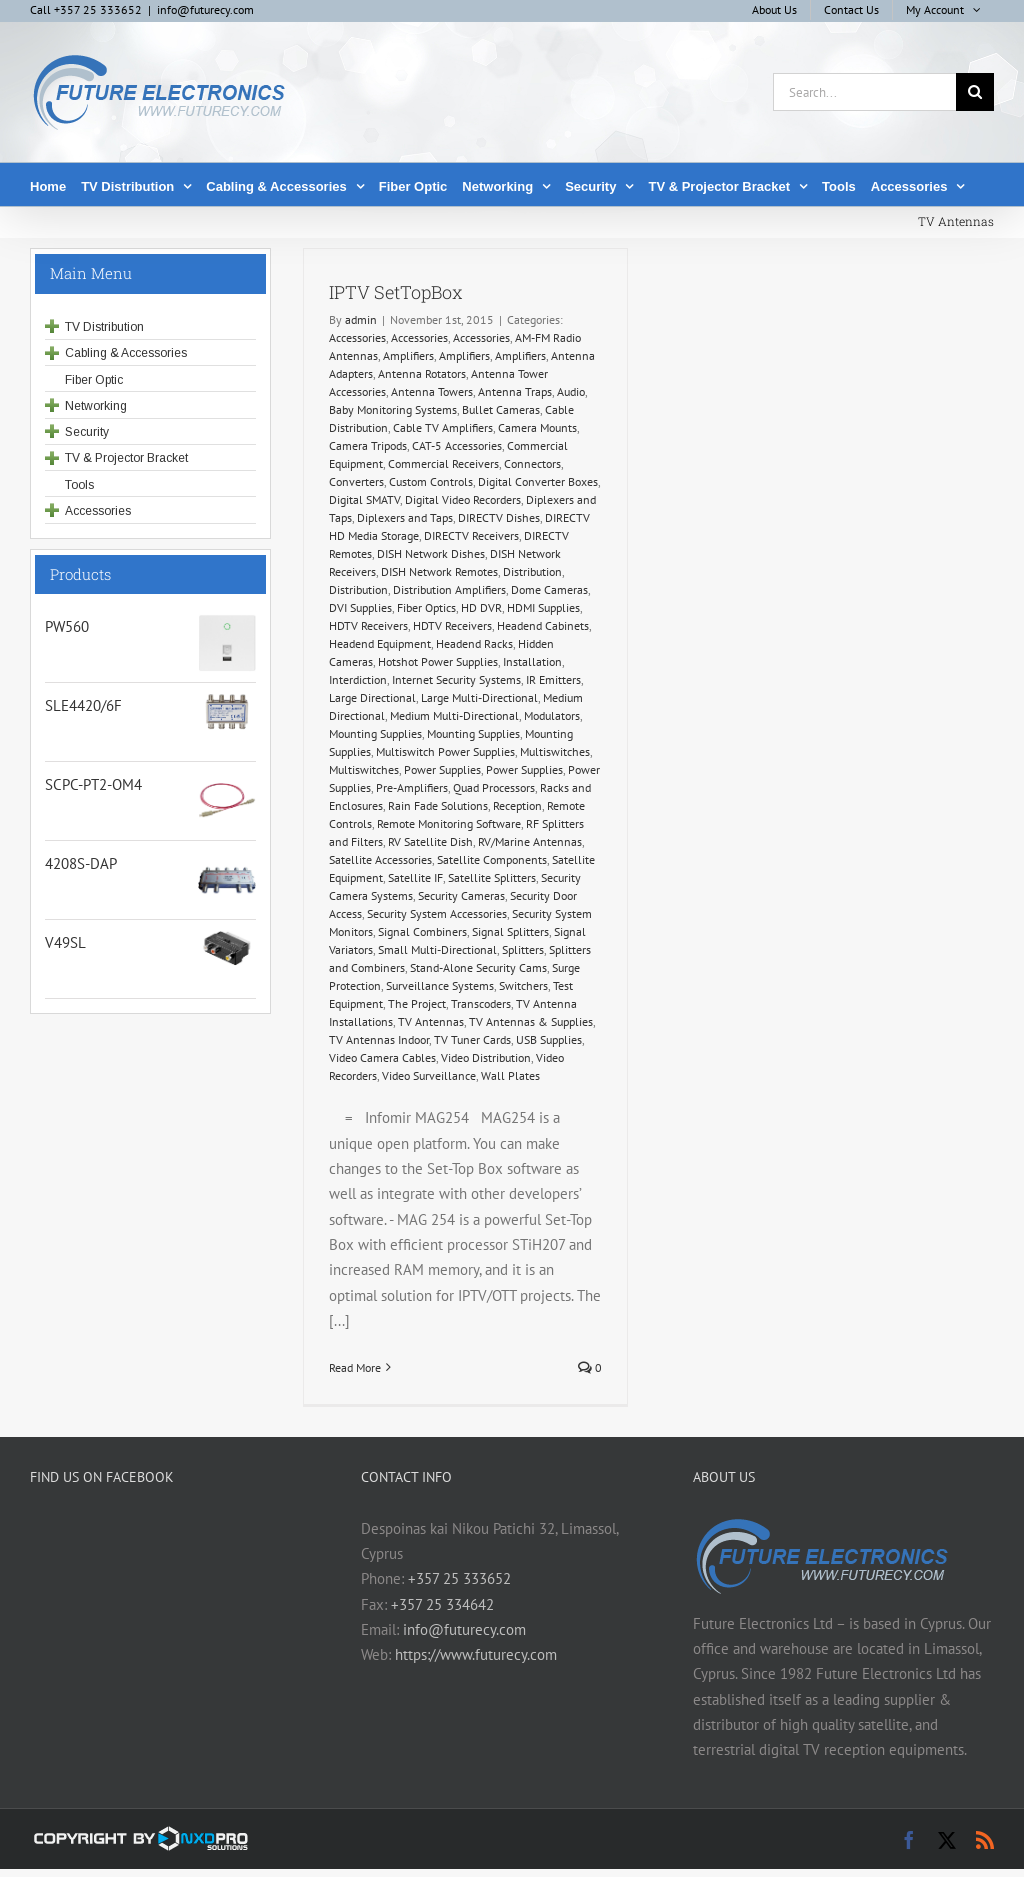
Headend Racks (474, 643)
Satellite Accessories (380, 859)
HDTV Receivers (368, 625)
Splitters (523, 949)
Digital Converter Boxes (538, 481)
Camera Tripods (368, 445)
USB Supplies (549, 1039)
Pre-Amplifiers (412, 787)
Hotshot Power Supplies (438, 661)
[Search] (975, 92)
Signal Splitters (510, 931)
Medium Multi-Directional (454, 715)
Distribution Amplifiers (449, 589)
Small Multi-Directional (437, 949)
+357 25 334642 (442, 1604)
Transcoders (481, 1003)
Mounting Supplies (375, 733)
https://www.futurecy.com (476, 1654)
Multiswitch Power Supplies (445, 751)
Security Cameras (461, 895)
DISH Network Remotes (439, 571)
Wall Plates (510, 1075)
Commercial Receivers (443, 463)
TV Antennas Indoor (379, 1039)
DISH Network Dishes (431, 553)
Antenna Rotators (422, 373)
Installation (532, 661)
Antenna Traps (515, 391)
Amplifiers (408, 355)
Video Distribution (486, 1057)
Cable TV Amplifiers (443, 427)
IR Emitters (553, 679)
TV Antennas (431, 1021)
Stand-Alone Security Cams (478, 967)
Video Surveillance (429, 1075)
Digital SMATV (364, 499)
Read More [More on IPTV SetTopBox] (355, 1367)
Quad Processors (494, 787)
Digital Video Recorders (463, 499)
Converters (356, 481)
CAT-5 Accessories (457, 445)
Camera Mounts (537, 427)
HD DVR (481, 607)
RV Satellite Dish (430, 841)
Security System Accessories (437, 913)
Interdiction (358, 679)
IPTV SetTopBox (396, 292)
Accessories (357, 337)
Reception (517, 805)
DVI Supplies (360, 607)
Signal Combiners (422, 931)
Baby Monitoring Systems (393, 409)
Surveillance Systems (440, 985)
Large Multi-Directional (479, 697)
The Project (417, 1003)
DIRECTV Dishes (499, 517)
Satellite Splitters (492, 877)
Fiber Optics (426, 607)
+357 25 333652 (459, 1578)
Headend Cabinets (543, 625)
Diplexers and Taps (405, 517)
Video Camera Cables (382, 1057)
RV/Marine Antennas (530, 841)
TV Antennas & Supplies (531, 1021)
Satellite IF (415, 877)
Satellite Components (492, 859)
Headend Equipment (380, 643)
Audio (571, 391)
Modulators (552, 715)
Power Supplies (442, 769)
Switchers (523, 985)
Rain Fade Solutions (438, 805)
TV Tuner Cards (472, 1039)
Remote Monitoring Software (449, 823)
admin (361, 319)
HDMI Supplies (543, 607)
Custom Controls (431, 481)
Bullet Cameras (501, 409)
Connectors (532, 463)
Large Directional (372, 697)
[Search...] (864, 92)
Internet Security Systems (456, 679)
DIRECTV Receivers (471, 535)
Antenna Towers (432, 391)
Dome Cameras (549, 589)
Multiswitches (555, 751)
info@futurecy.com (205, 9)
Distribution (532, 571)
